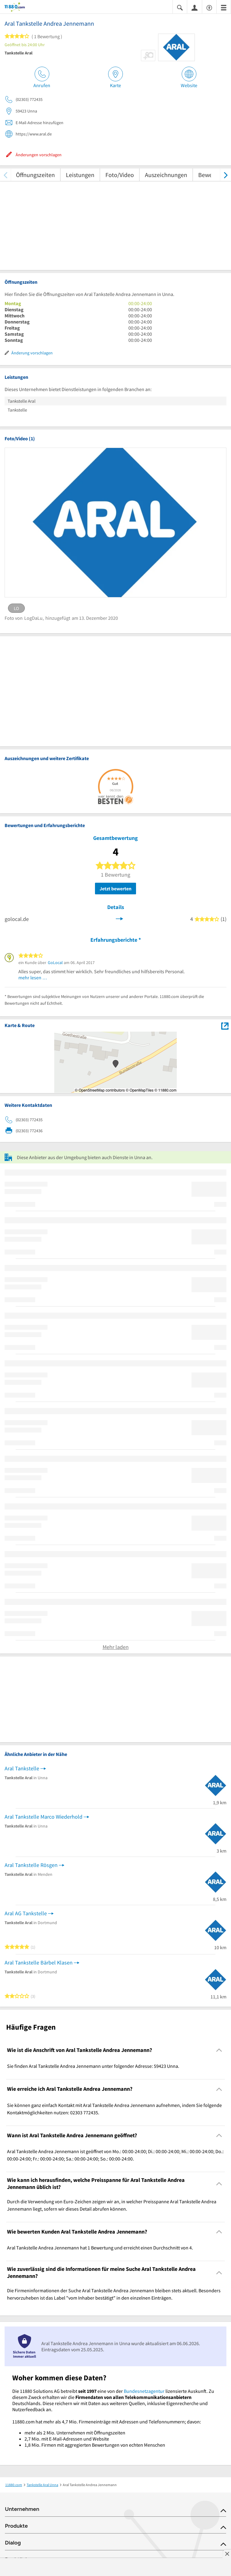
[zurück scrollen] (5, 174)
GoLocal (55, 962)
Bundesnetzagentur (144, 2391)
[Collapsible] (219, 2050)
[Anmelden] (194, 7)
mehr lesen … (32, 977)
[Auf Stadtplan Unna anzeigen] (225, 1025)
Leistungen (80, 175)
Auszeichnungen (166, 175)
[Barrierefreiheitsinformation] (209, 7)
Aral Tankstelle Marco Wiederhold (43, 1816)
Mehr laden (116, 1646)
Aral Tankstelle (22, 1768)
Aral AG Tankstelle (26, 1913)
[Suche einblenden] (180, 7)
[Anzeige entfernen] (226, 2553)
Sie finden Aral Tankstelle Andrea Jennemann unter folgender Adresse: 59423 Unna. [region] (93, 2066)
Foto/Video (119, 175)
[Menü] (223, 7)
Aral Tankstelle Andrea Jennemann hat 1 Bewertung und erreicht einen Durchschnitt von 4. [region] (100, 2248)
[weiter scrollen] (225, 174)
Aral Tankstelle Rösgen (31, 1864)
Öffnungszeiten (35, 175)
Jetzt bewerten (115, 888)
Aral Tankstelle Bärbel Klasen (39, 1962)
